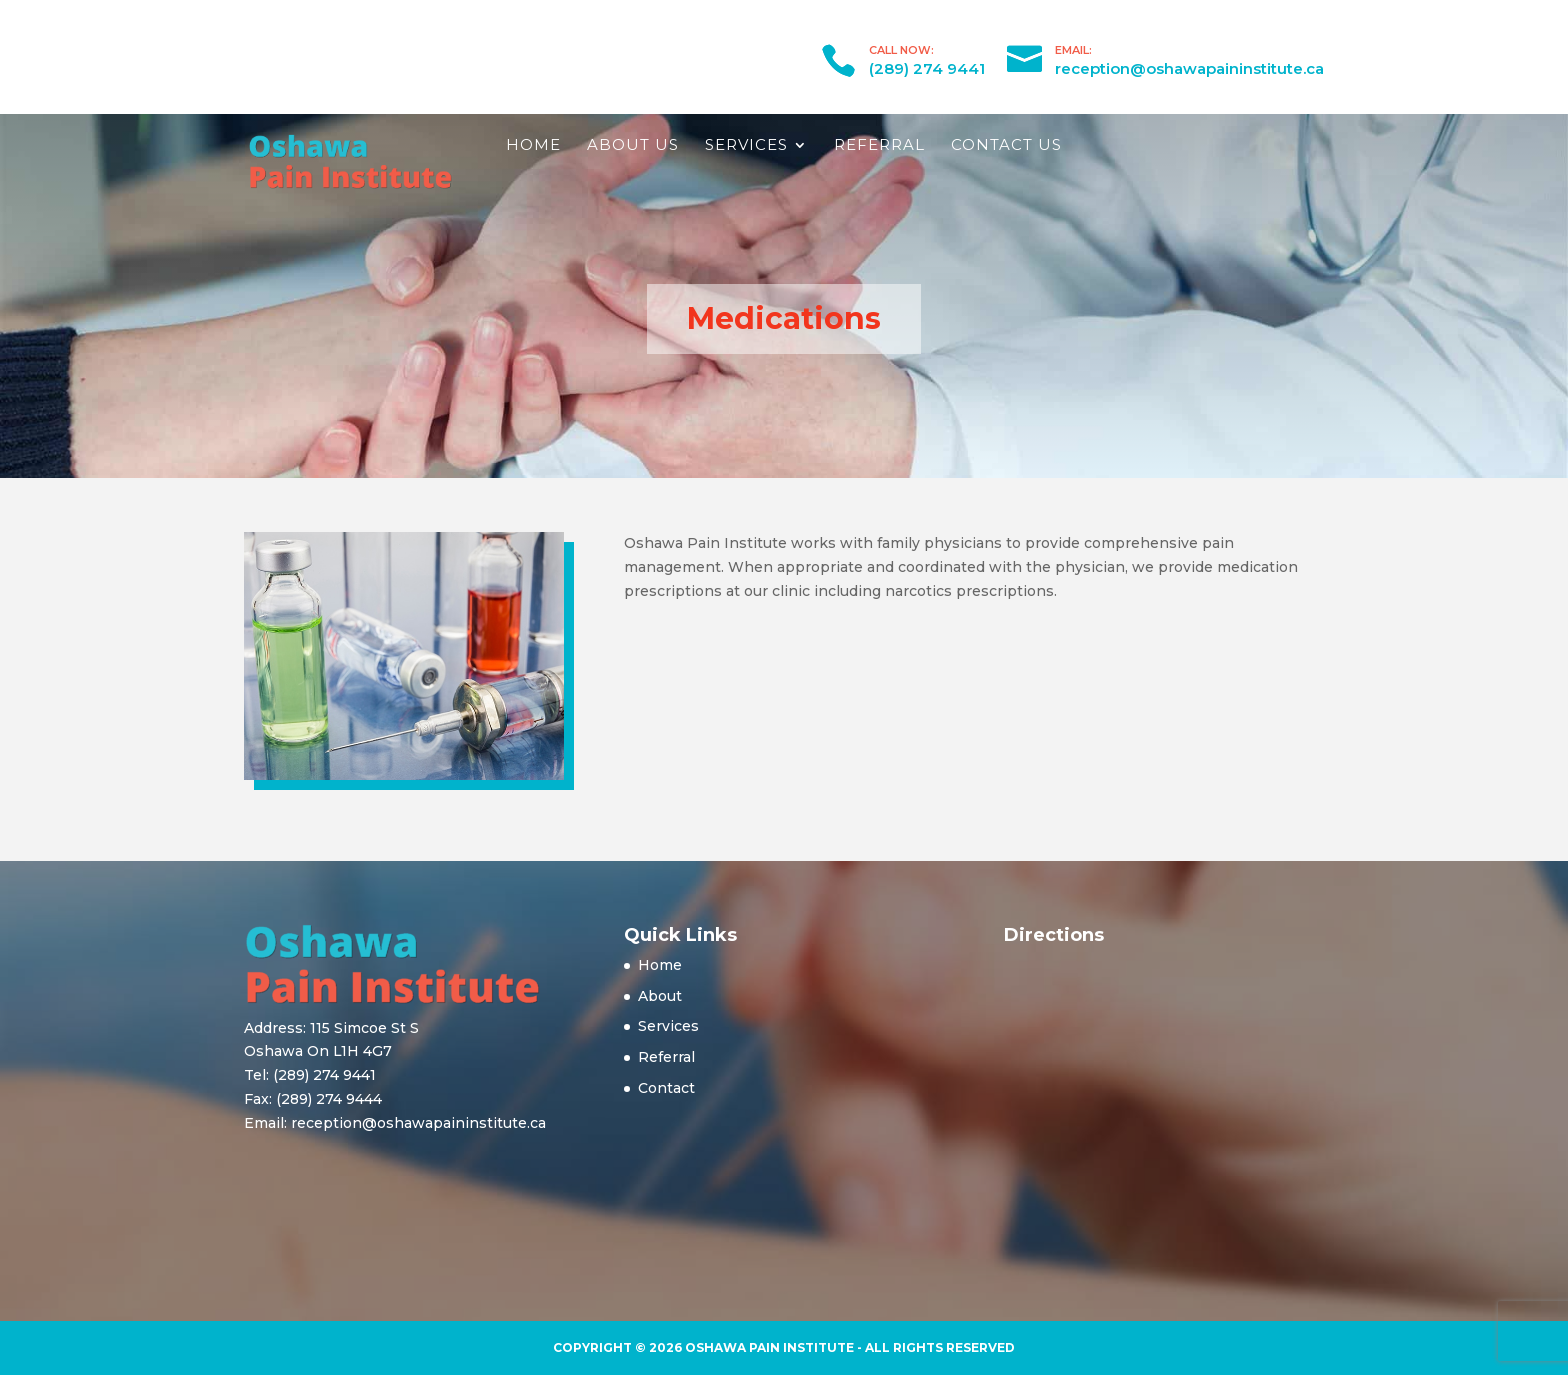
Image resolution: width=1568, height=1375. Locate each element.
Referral (879, 144)
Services (746, 144)
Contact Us (1006, 144)
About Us (633, 144)
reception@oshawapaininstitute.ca (1189, 68)
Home (533, 144)
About (660, 996)
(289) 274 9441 (927, 68)
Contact (666, 1088)
